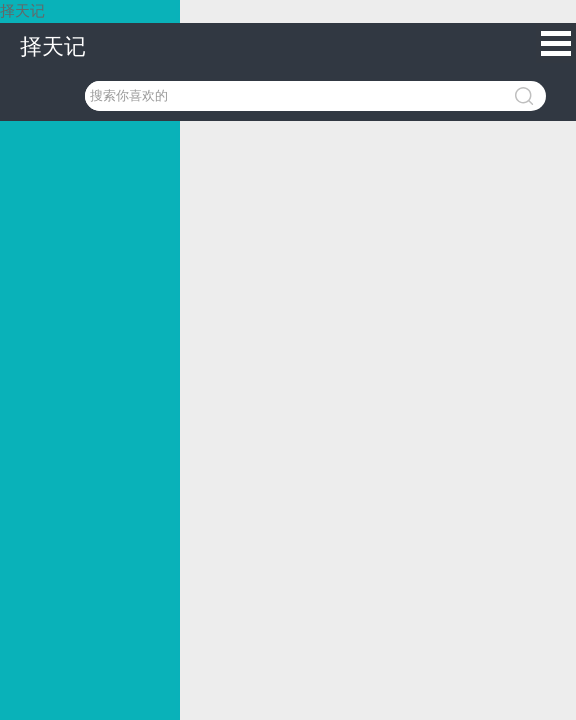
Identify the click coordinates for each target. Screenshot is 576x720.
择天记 (53, 46)
